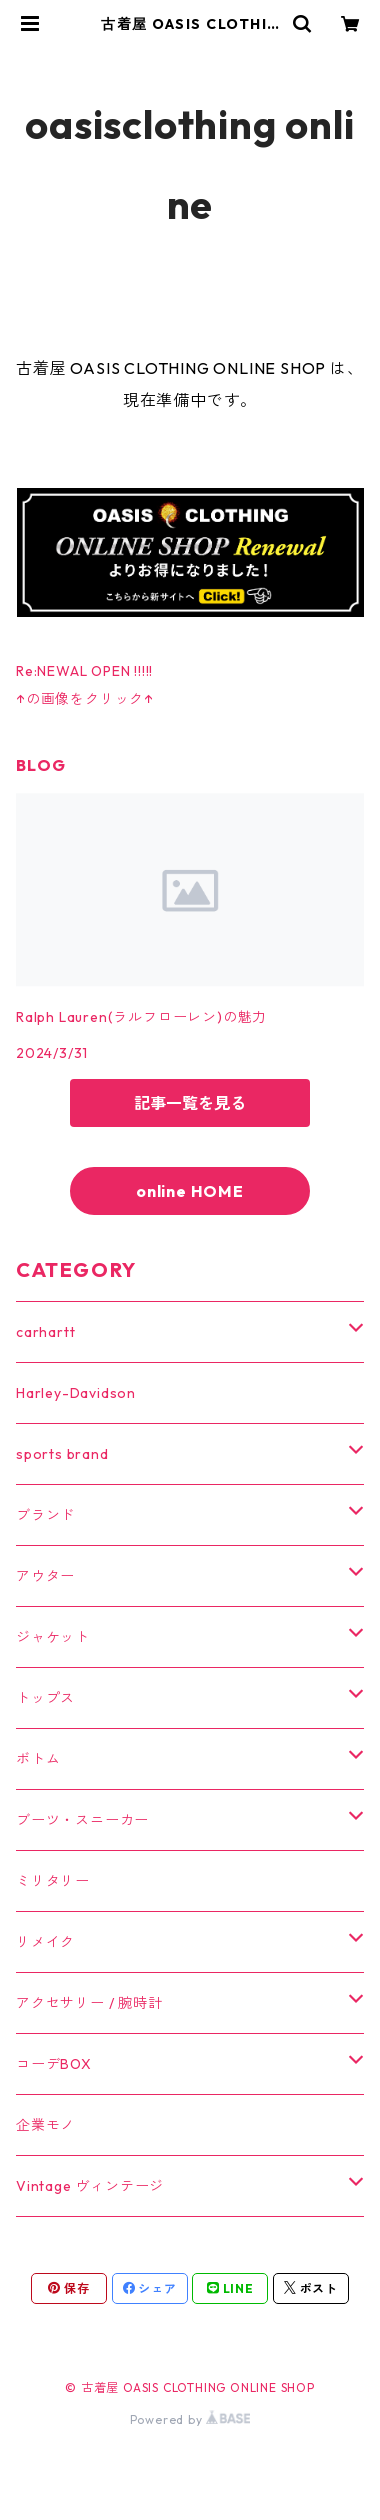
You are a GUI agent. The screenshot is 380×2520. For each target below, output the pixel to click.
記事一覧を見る (190, 1103)
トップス (45, 1698)
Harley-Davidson (76, 1393)
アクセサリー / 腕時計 (89, 2003)
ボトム (38, 1759)
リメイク (45, 1942)
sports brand (62, 1454)
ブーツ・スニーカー (82, 1820)
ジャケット (53, 1637)
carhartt (45, 1332)
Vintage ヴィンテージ (90, 2186)
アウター (45, 1576)
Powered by (190, 2419)
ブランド (45, 1515)
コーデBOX (54, 2064)
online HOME (190, 1191)
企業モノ (45, 2125)
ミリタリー (53, 1881)
